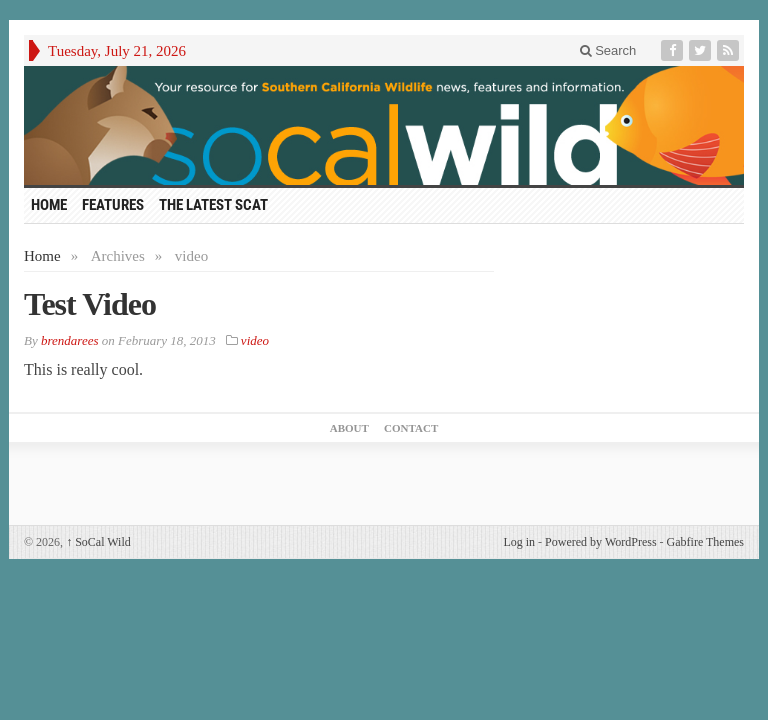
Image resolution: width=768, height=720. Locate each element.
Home (42, 256)
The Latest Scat (213, 205)
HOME (49, 205)
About (349, 428)
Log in (519, 542)
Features (113, 205)
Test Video (90, 304)
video (255, 340)
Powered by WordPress (600, 542)
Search (608, 50)
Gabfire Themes (705, 542)
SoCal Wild (98, 542)
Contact (411, 428)
